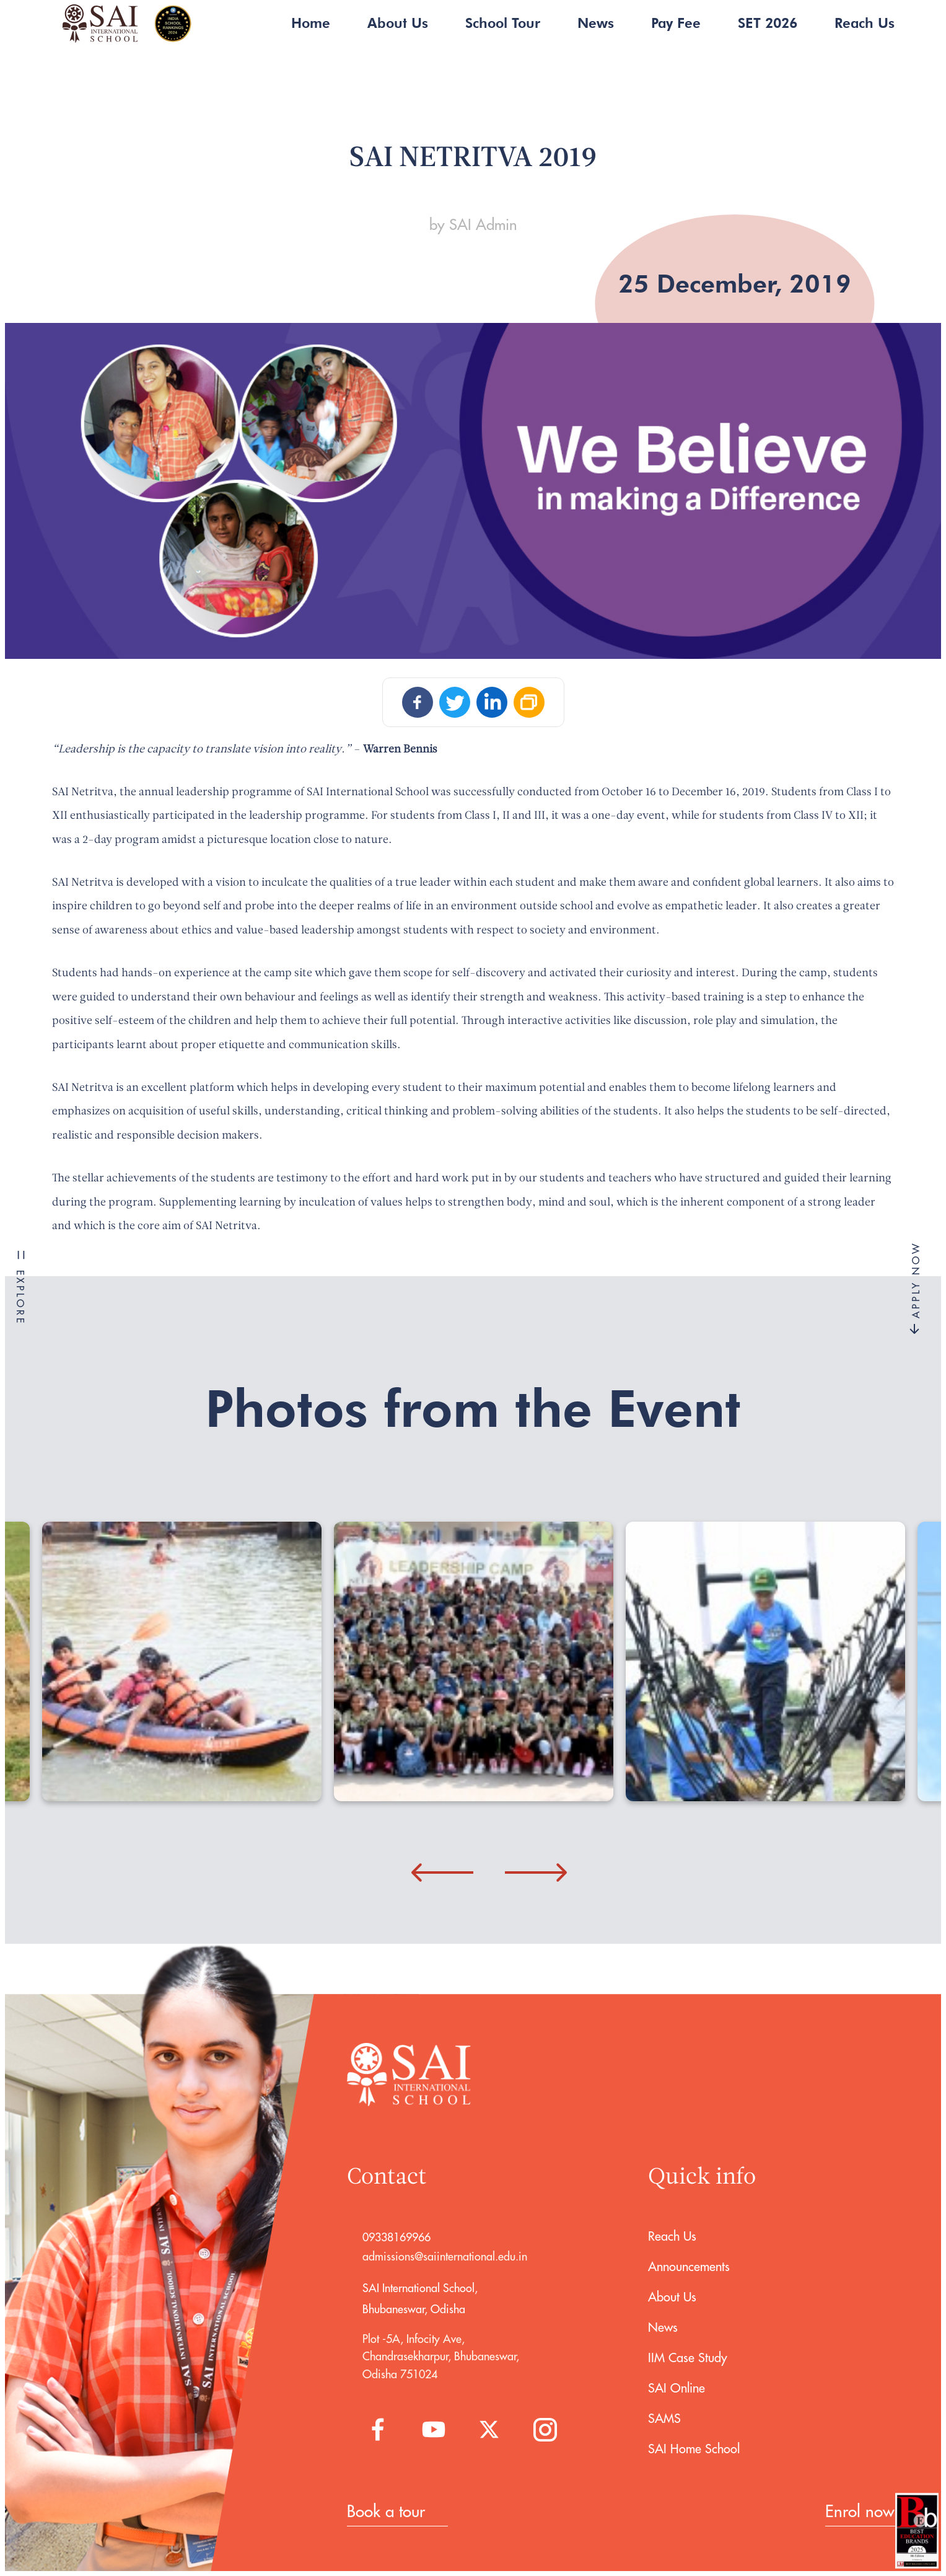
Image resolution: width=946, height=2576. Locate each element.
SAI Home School (694, 2448)
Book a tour (386, 2511)
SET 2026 (767, 23)
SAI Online (676, 2388)
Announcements (689, 2266)
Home (310, 23)
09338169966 (396, 2237)
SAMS (664, 2418)
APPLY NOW (915, 1288)
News (595, 23)
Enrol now (860, 2511)
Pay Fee (676, 23)
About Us (397, 23)
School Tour (502, 23)
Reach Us (864, 23)
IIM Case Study (687, 2357)
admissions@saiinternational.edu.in (444, 2256)
